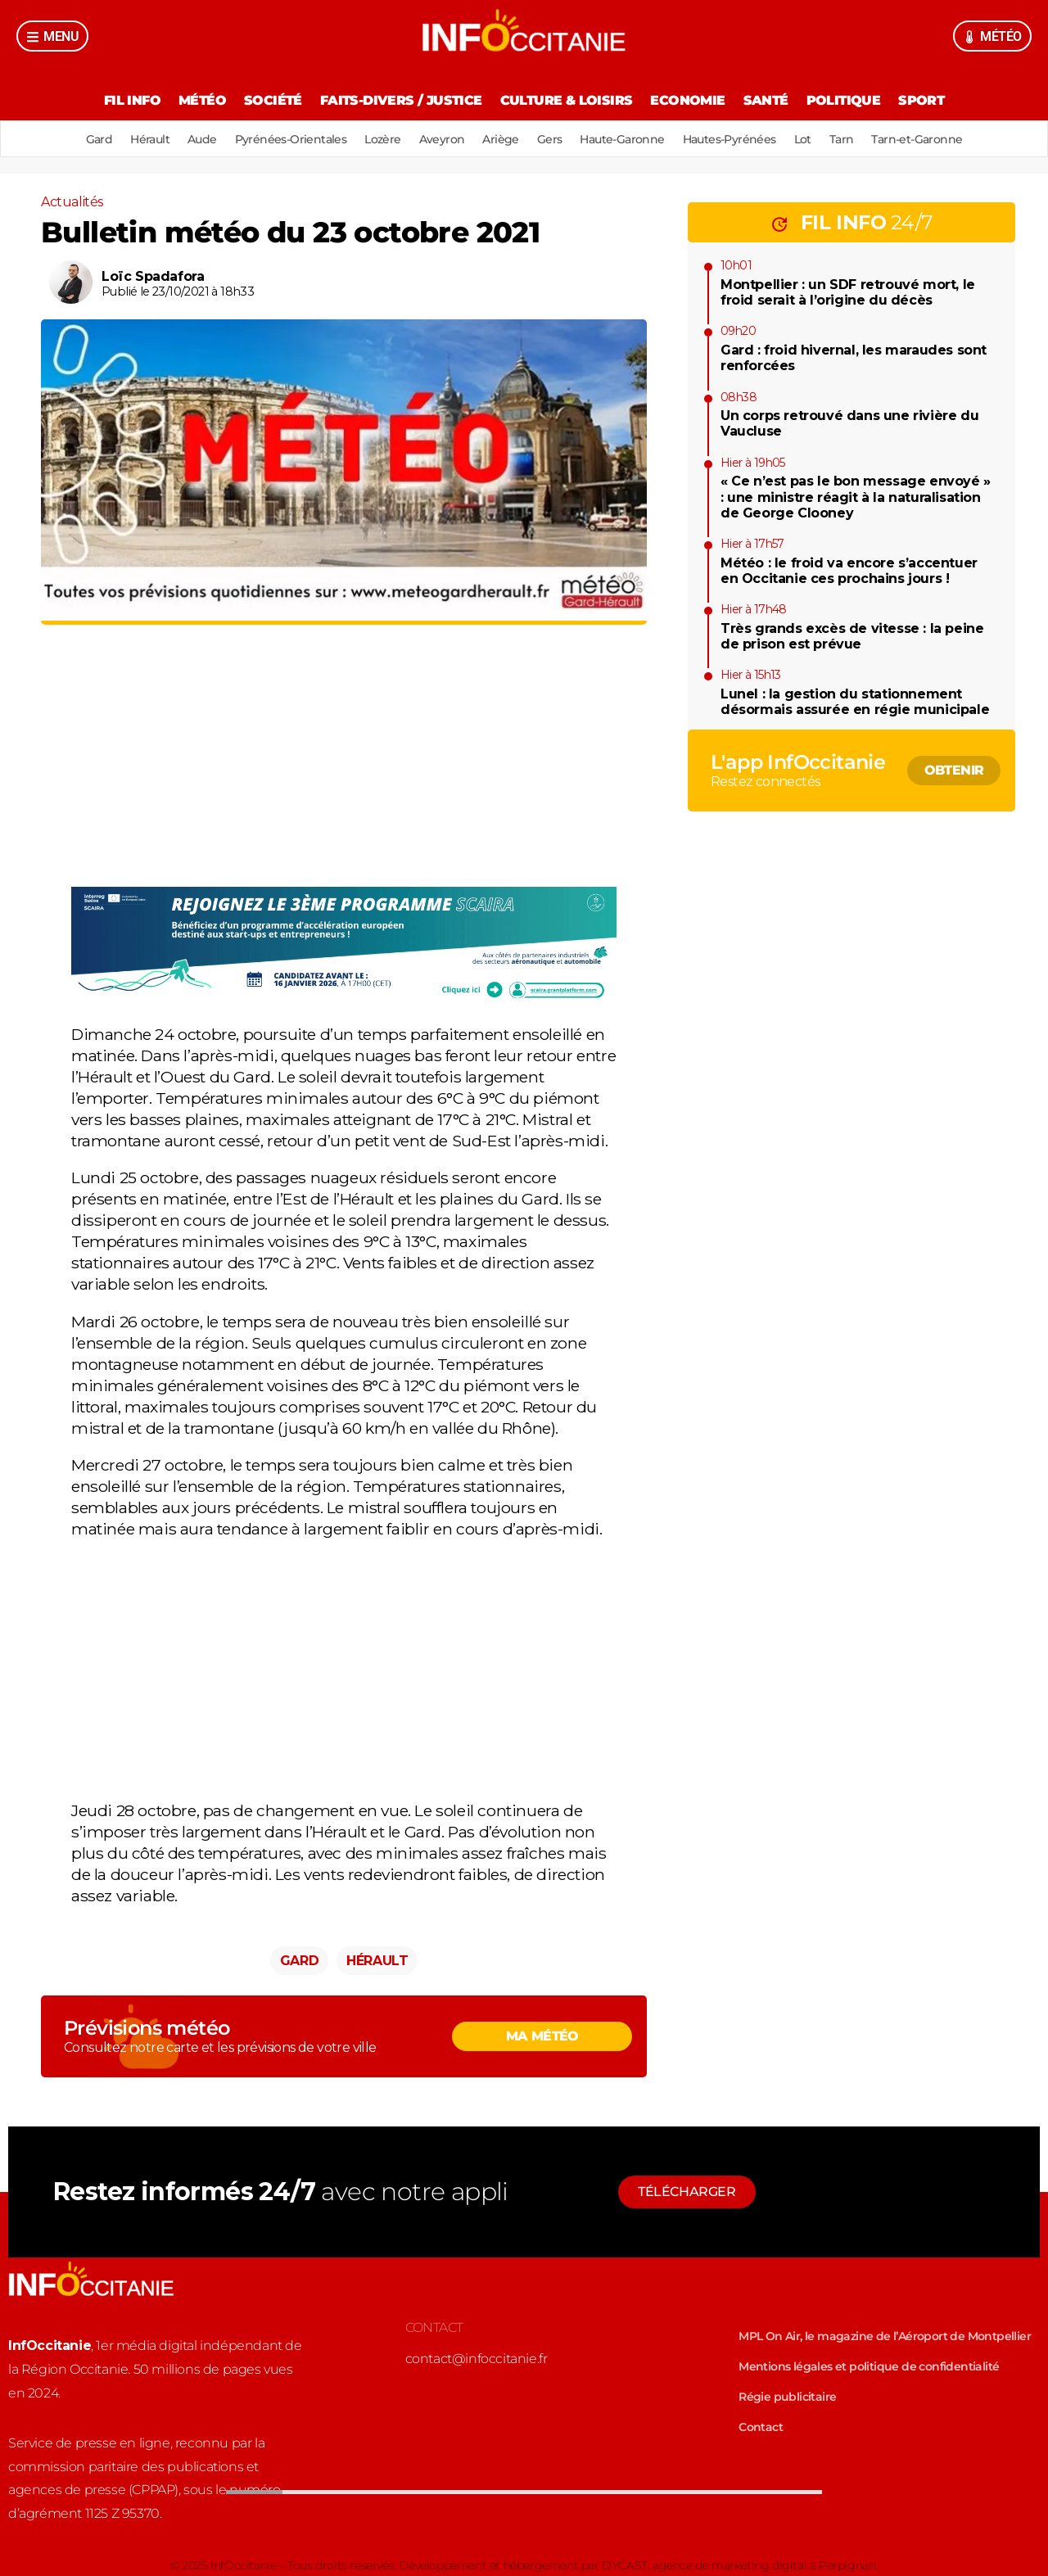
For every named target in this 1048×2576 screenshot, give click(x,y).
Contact (761, 2427)
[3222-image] (344, 997)
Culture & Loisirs (566, 100)
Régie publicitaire (787, 2396)
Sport (921, 100)
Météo (202, 100)
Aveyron (442, 139)
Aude (202, 139)
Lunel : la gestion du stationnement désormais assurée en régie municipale (854, 701)
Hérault (149, 139)
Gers (549, 139)
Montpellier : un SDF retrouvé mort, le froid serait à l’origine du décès (847, 292)
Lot (802, 139)
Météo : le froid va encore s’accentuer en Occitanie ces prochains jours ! (849, 570)
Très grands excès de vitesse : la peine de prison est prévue (851, 636)
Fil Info (132, 100)
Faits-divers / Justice (401, 100)
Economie (687, 100)
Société (273, 100)
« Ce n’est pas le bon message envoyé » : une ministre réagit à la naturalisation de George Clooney (855, 496)
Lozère (382, 139)
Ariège (500, 139)
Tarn (841, 139)
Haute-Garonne (622, 139)
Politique (843, 100)
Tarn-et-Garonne (916, 139)
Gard (99, 139)
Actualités (72, 202)
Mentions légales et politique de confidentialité (869, 2366)
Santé (765, 100)
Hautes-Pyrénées (729, 139)
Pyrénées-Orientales (291, 139)
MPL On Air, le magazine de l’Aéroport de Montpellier (885, 2336)
